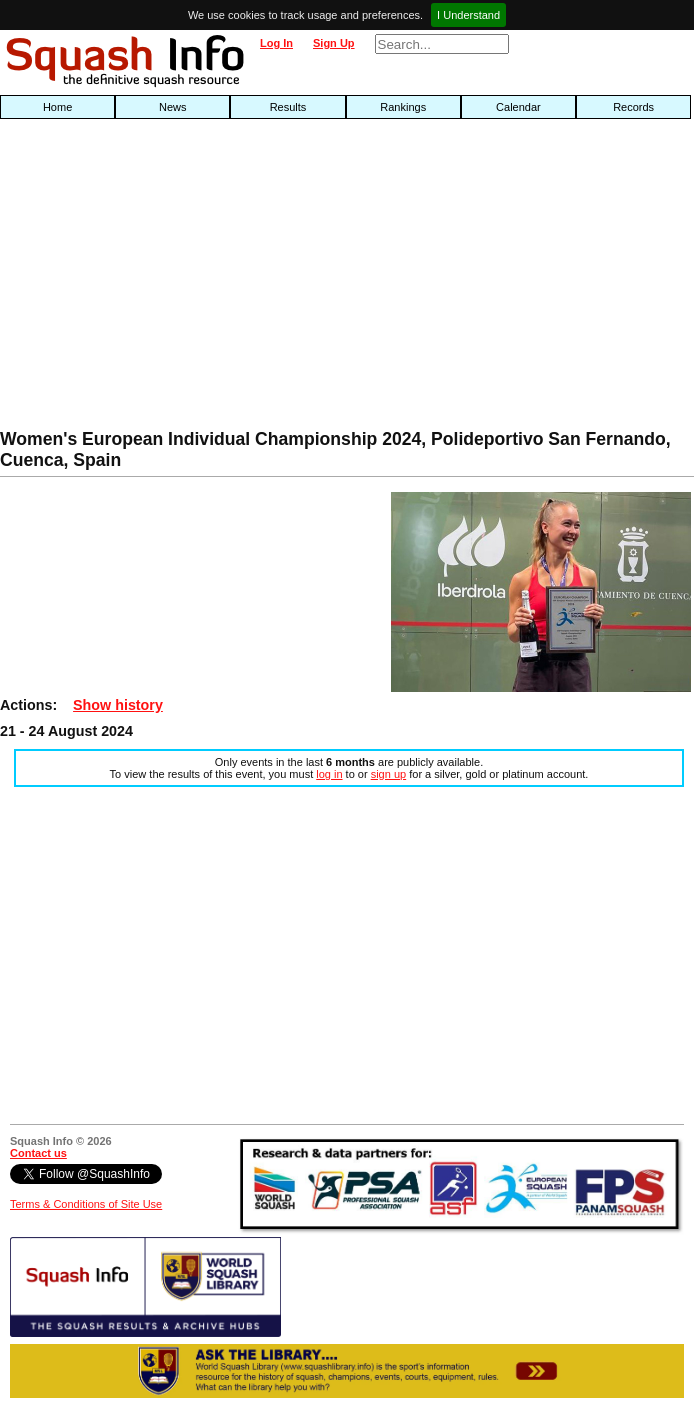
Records (633, 107)
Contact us (38, 1153)
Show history (118, 705)
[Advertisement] (222, 279)
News (173, 107)
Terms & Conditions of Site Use (86, 1204)
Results (288, 107)
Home (57, 107)
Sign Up (334, 43)
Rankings (403, 107)
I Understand (468, 15)
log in (329, 774)
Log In (276, 43)
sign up (388, 774)
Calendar (518, 107)
